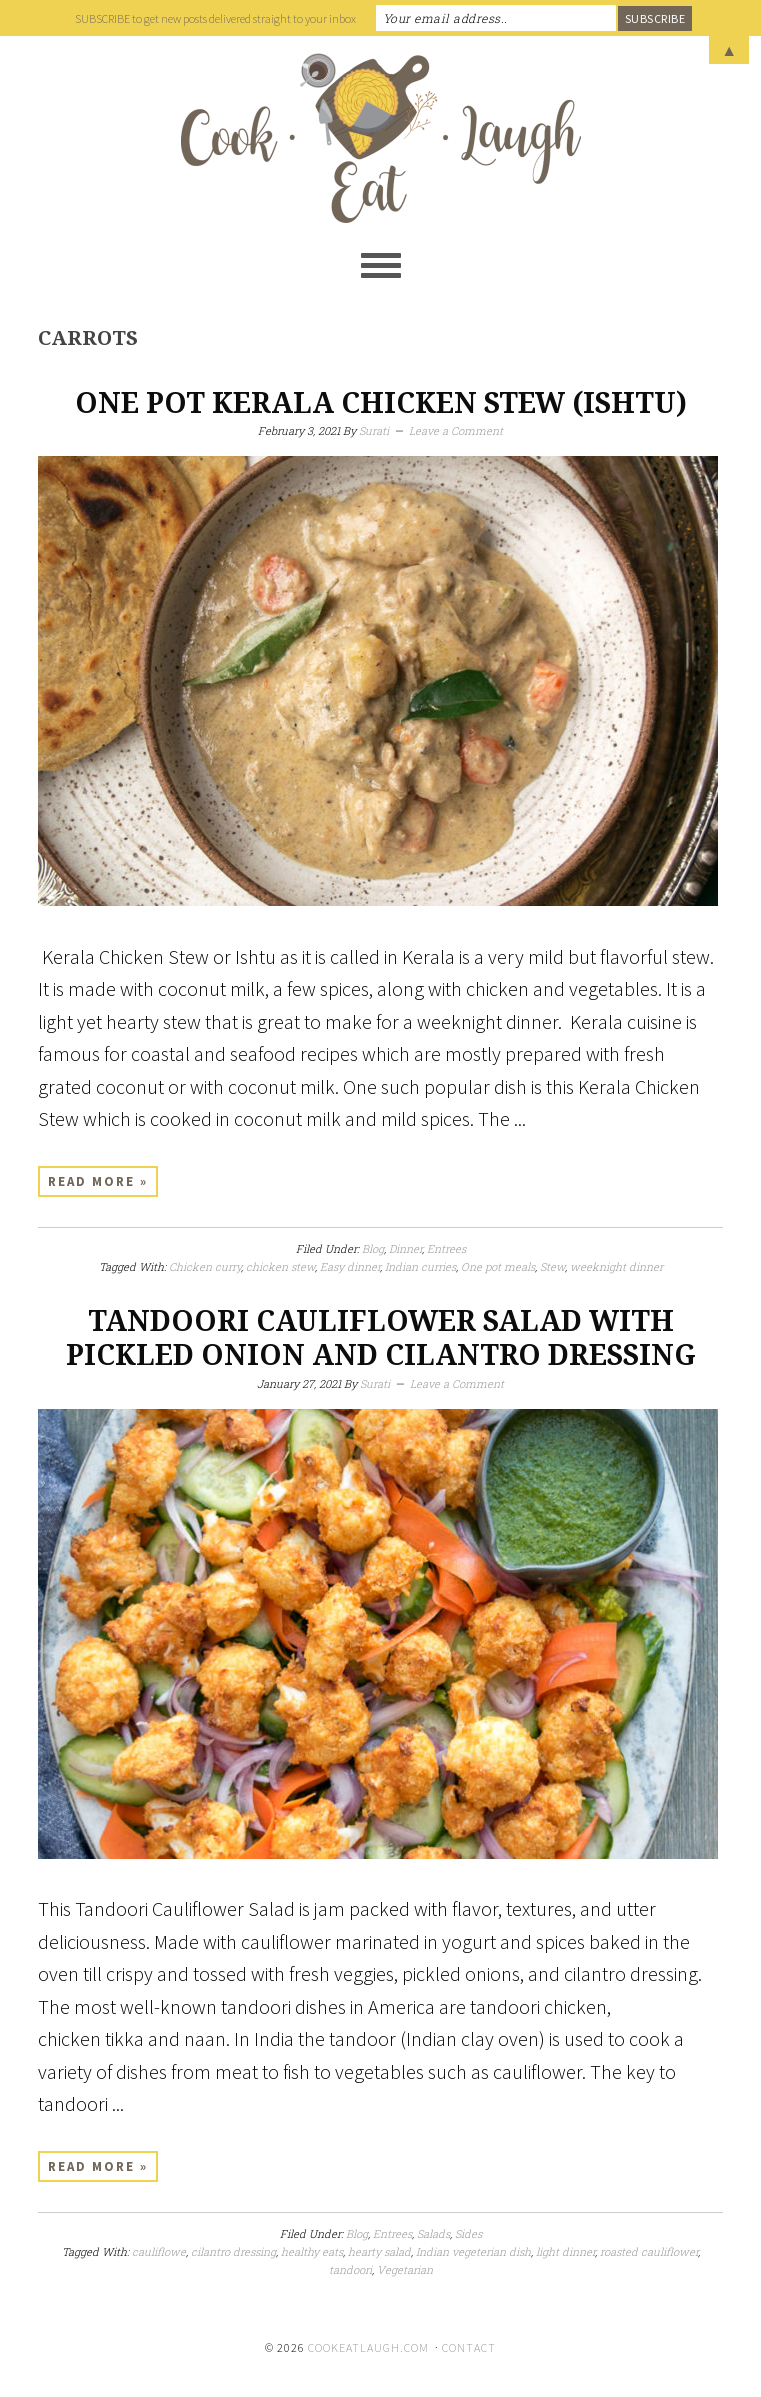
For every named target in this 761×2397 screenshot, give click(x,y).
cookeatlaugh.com (368, 2347)
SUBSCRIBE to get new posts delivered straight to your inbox (215, 18)
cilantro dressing (233, 2251)
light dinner (565, 2251)
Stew (552, 1266)
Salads (433, 2233)
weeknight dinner (616, 1266)
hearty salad (379, 2251)
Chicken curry (205, 1266)
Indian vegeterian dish (473, 2251)
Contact (469, 2347)
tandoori (350, 2269)
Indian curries (420, 1266)
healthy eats (312, 2251)
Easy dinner (350, 1266)
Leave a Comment (456, 430)
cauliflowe (159, 2251)
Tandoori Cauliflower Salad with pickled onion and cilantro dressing (381, 1338)
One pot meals (498, 1266)
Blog (373, 1248)
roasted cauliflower (649, 2251)
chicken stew (280, 1266)
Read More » (98, 1181)
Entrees (446, 1248)
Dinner (405, 1248)
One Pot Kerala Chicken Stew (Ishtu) (381, 403)
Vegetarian (405, 2269)
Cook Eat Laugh (380, 138)
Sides (468, 2233)
